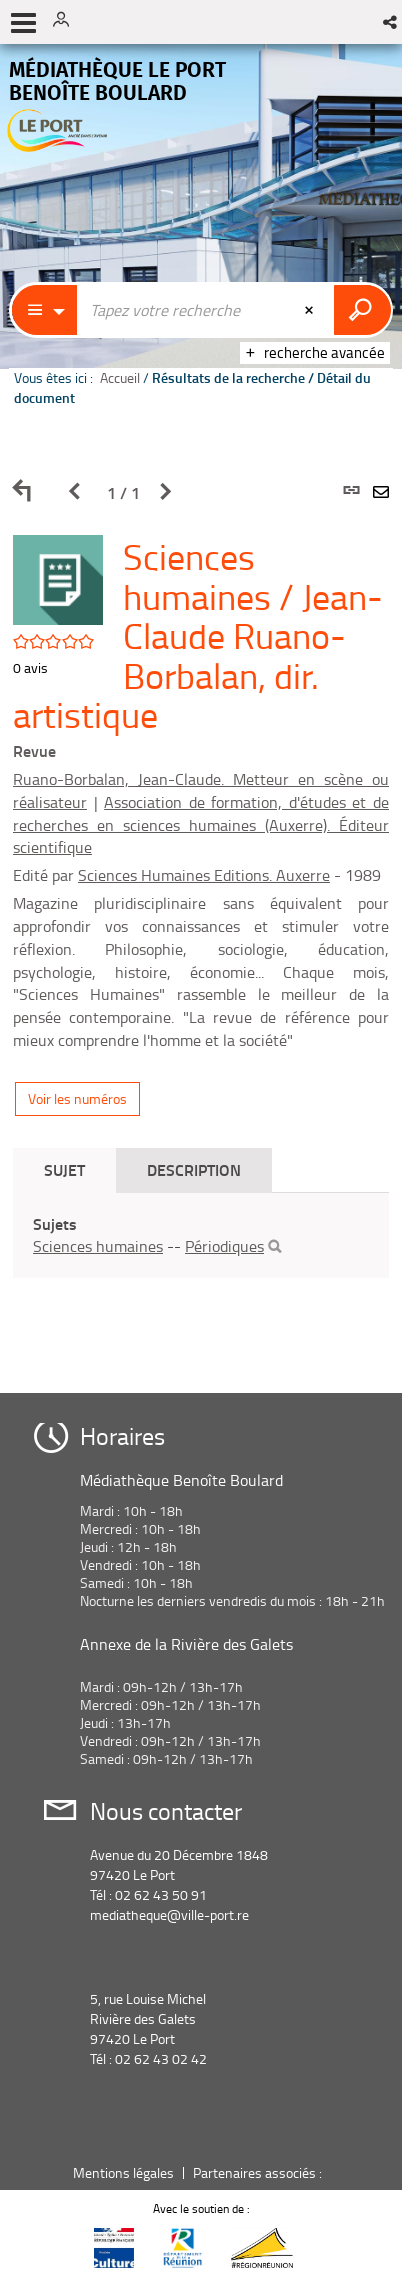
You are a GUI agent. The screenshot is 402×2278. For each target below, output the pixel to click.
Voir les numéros (77, 1098)
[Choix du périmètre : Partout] (45, 310)
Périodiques (224, 1246)
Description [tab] (194, 1169)
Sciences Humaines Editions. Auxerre (204, 875)
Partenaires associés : (259, 2172)
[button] (391, 22)
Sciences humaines (98, 1246)
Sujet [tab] (64, 1169)
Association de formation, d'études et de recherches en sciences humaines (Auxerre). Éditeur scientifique (201, 825)
